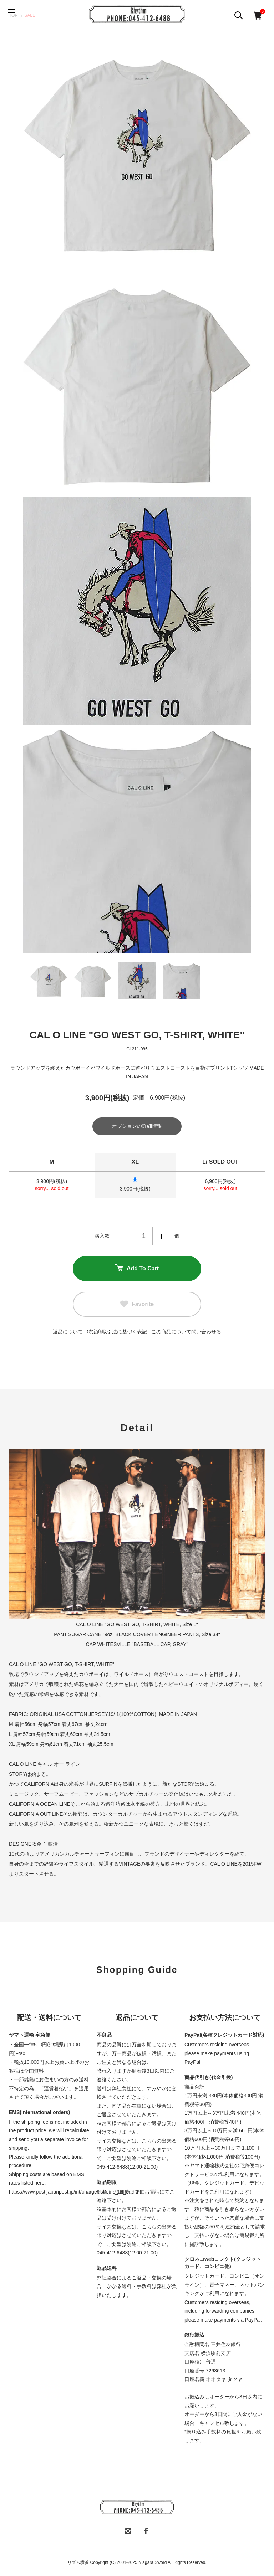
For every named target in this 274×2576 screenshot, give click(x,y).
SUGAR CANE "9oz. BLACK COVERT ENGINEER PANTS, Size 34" (144, 1635)
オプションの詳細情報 (137, 1127)
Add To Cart (137, 1269)
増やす (162, 1237)
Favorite (137, 1304)
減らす (126, 1237)
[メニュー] (14, 14)
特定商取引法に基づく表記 (117, 1332)
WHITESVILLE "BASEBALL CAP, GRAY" (142, 1645)
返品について (68, 1332)
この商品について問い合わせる (186, 1332)
